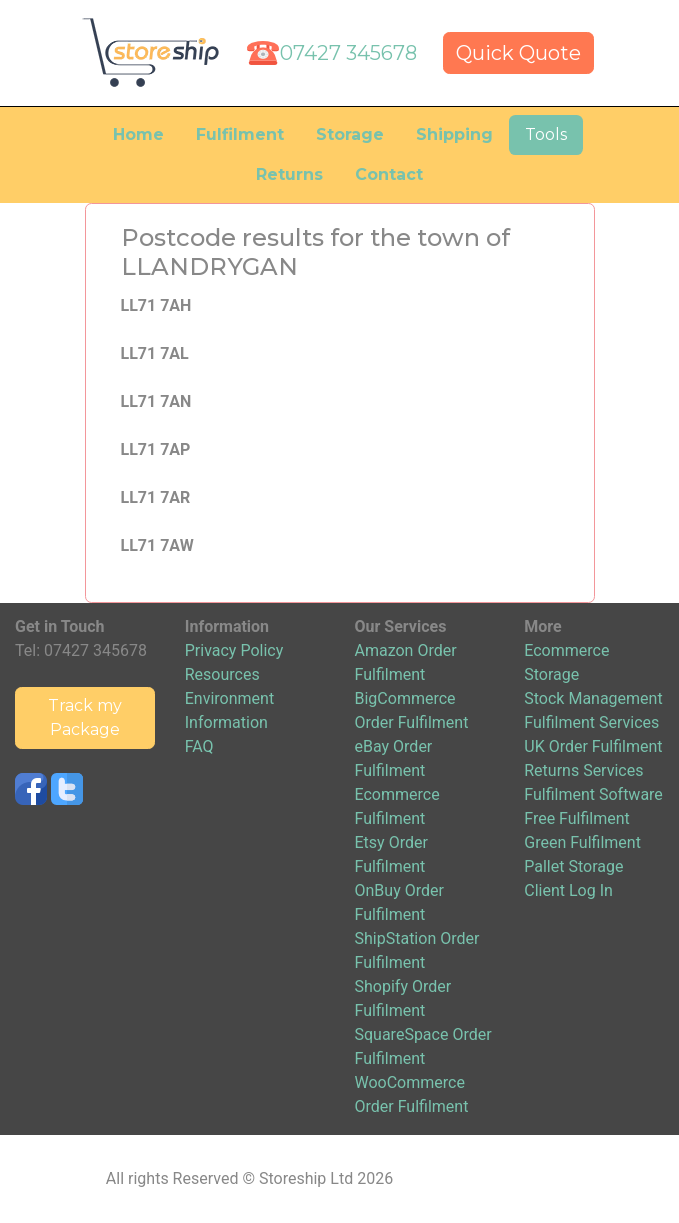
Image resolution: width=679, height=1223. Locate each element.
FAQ (199, 746)
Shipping (454, 134)
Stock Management (593, 698)
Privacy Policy (234, 650)
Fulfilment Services (591, 722)
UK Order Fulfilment (593, 746)
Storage (350, 134)
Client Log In (568, 890)
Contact (389, 174)
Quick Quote (518, 53)
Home (138, 134)
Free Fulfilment (577, 818)
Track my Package (85, 717)
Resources (222, 674)
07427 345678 (348, 53)
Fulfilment (240, 134)
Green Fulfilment (582, 842)
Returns (289, 174)
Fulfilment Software (593, 794)
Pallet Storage (573, 866)
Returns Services (583, 770)
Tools (546, 134)
